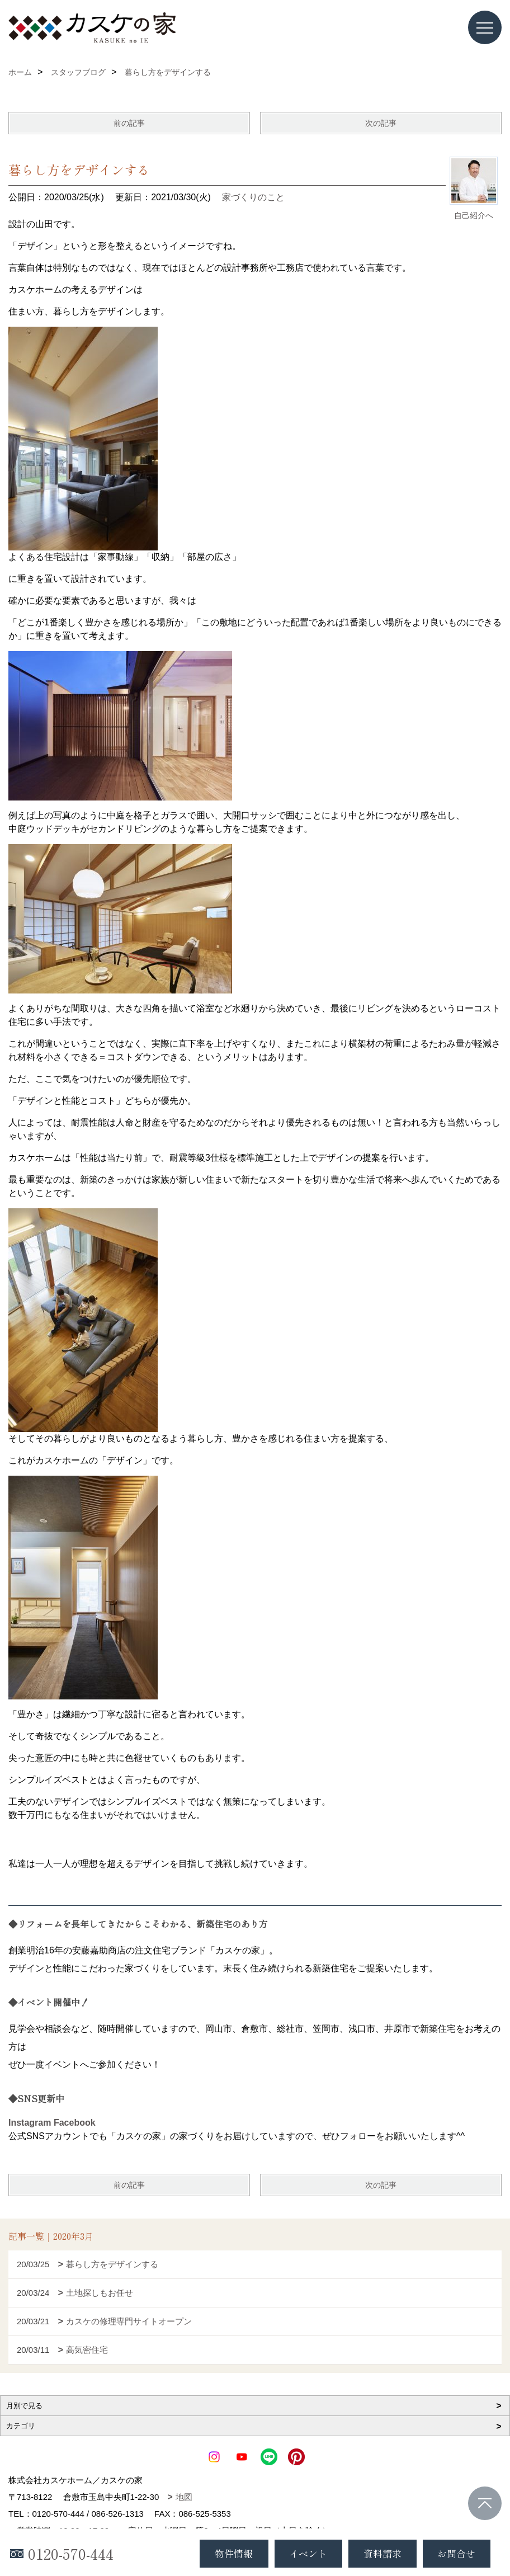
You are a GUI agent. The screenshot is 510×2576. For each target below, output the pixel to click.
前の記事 (129, 123)
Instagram (29, 2122)
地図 (184, 2497)
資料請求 (382, 2553)
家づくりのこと (253, 197)
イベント (308, 2553)
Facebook (75, 2122)
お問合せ (456, 2553)
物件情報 (234, 2553)
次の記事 (380, 123)
